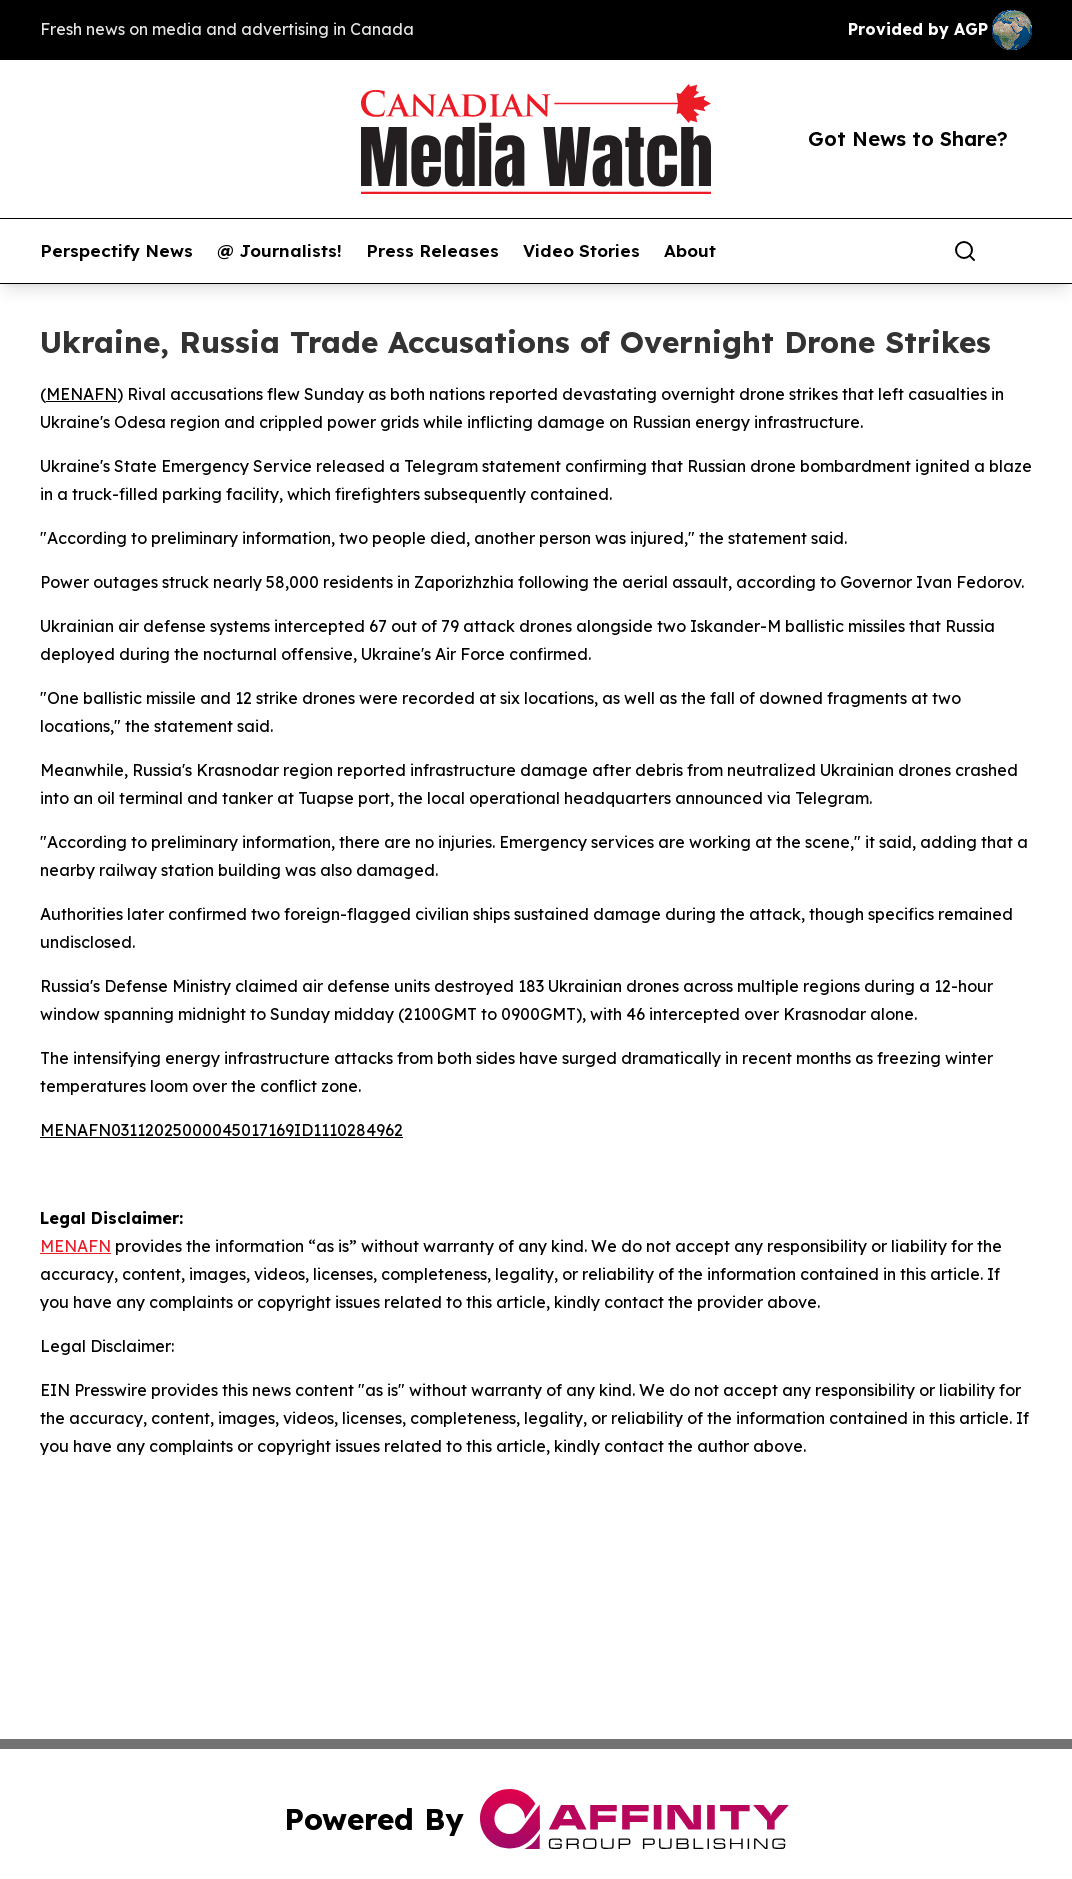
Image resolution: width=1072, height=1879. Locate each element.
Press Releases (432, 251)
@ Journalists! (279, 251)
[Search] (965, 251)
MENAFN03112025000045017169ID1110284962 (221, 1130)
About (690, 251)
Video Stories (581, 251)
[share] (1018, 251)
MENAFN (81, 394)
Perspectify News (116, 251)
